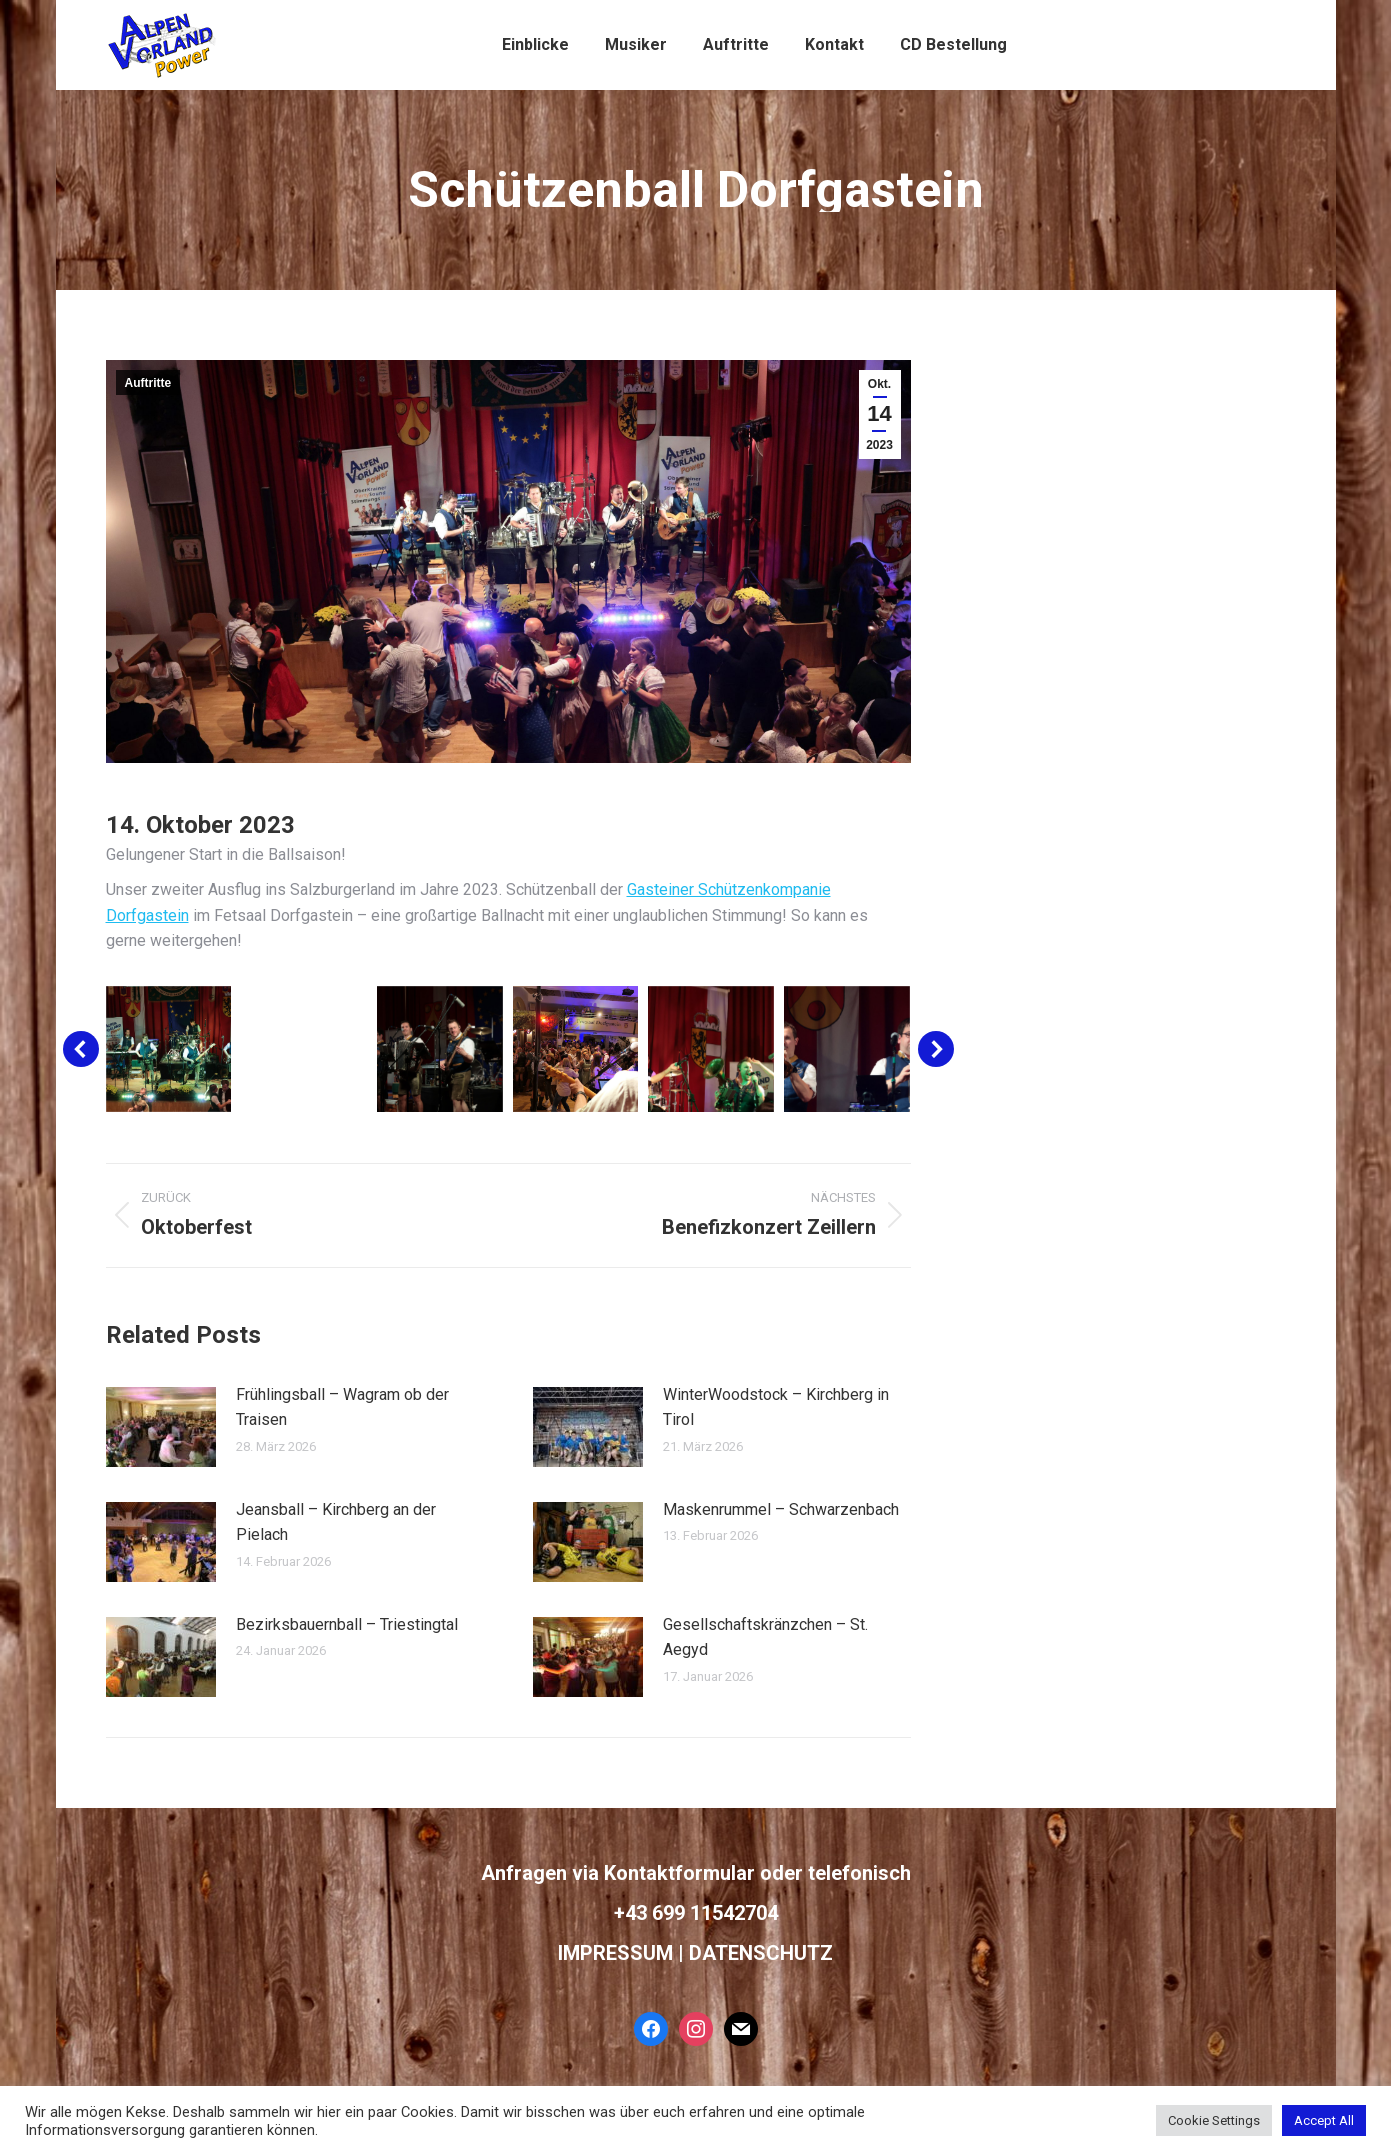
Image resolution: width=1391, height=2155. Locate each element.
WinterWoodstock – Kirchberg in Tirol (776, 1407)
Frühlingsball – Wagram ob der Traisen (342, 1407)
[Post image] (161, 1427)
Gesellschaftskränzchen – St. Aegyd (765, 1637)
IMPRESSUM (615, 1953)
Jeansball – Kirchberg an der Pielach (336, 1522)
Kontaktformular (679, 1873)
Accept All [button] (1324, 2120)
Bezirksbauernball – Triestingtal (347, 1624)
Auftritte (148, 383)
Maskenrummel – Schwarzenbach (781, 1509)
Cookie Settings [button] (1214, 2120)
